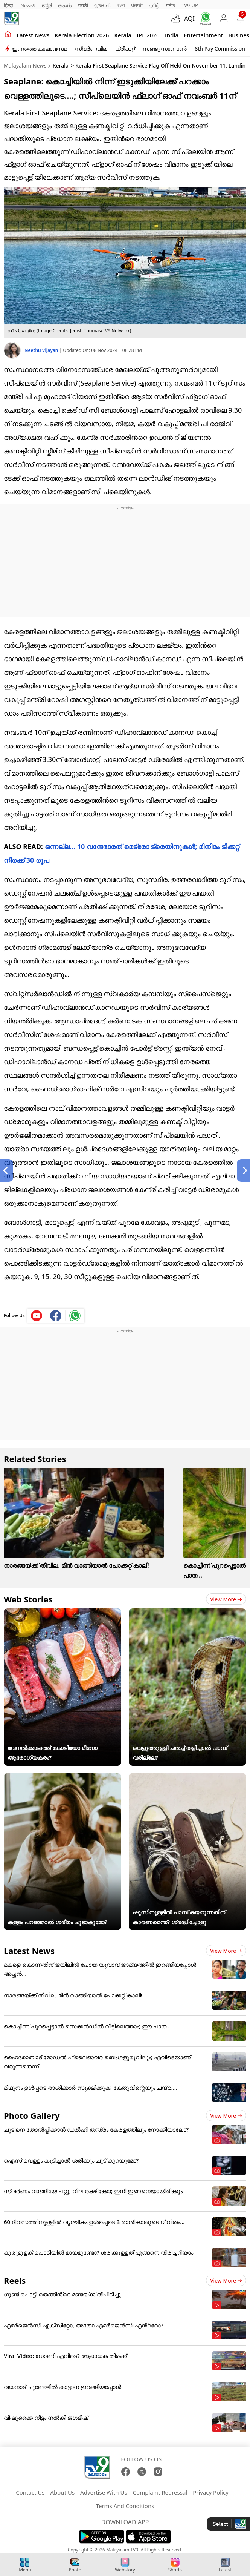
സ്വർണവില (91, 48)
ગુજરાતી (102, 5)
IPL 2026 (148, 35)
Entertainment (203, 35)
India (172, 35)
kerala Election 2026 (82, 35)
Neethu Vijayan (41, 350)
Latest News (29, 1950)
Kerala (122, 35)
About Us (62, 2492)
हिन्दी (9, 5)
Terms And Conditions (125, 2506)
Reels (15, 2280)
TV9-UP (189, 5)
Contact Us (30, 2492)
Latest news (33, 35)
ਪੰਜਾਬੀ (137, 5)
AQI (189, 18)
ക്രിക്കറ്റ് (125, 48)
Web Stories (28, 1599)
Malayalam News (25, 65)
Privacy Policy (211, 2492)
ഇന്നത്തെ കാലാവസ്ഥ (39, 48)
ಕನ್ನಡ (47, 5)
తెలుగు (65, 5)
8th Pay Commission (220, 48)
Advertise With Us (103, 2492)
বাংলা (121, 5)
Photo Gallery (31, 2115)
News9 (28, 5)
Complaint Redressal (160, 2492)
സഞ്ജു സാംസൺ (165, 48)
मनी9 (170, 5)
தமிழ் (154, 5)
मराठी (83, 5)
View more (226, 1599)
